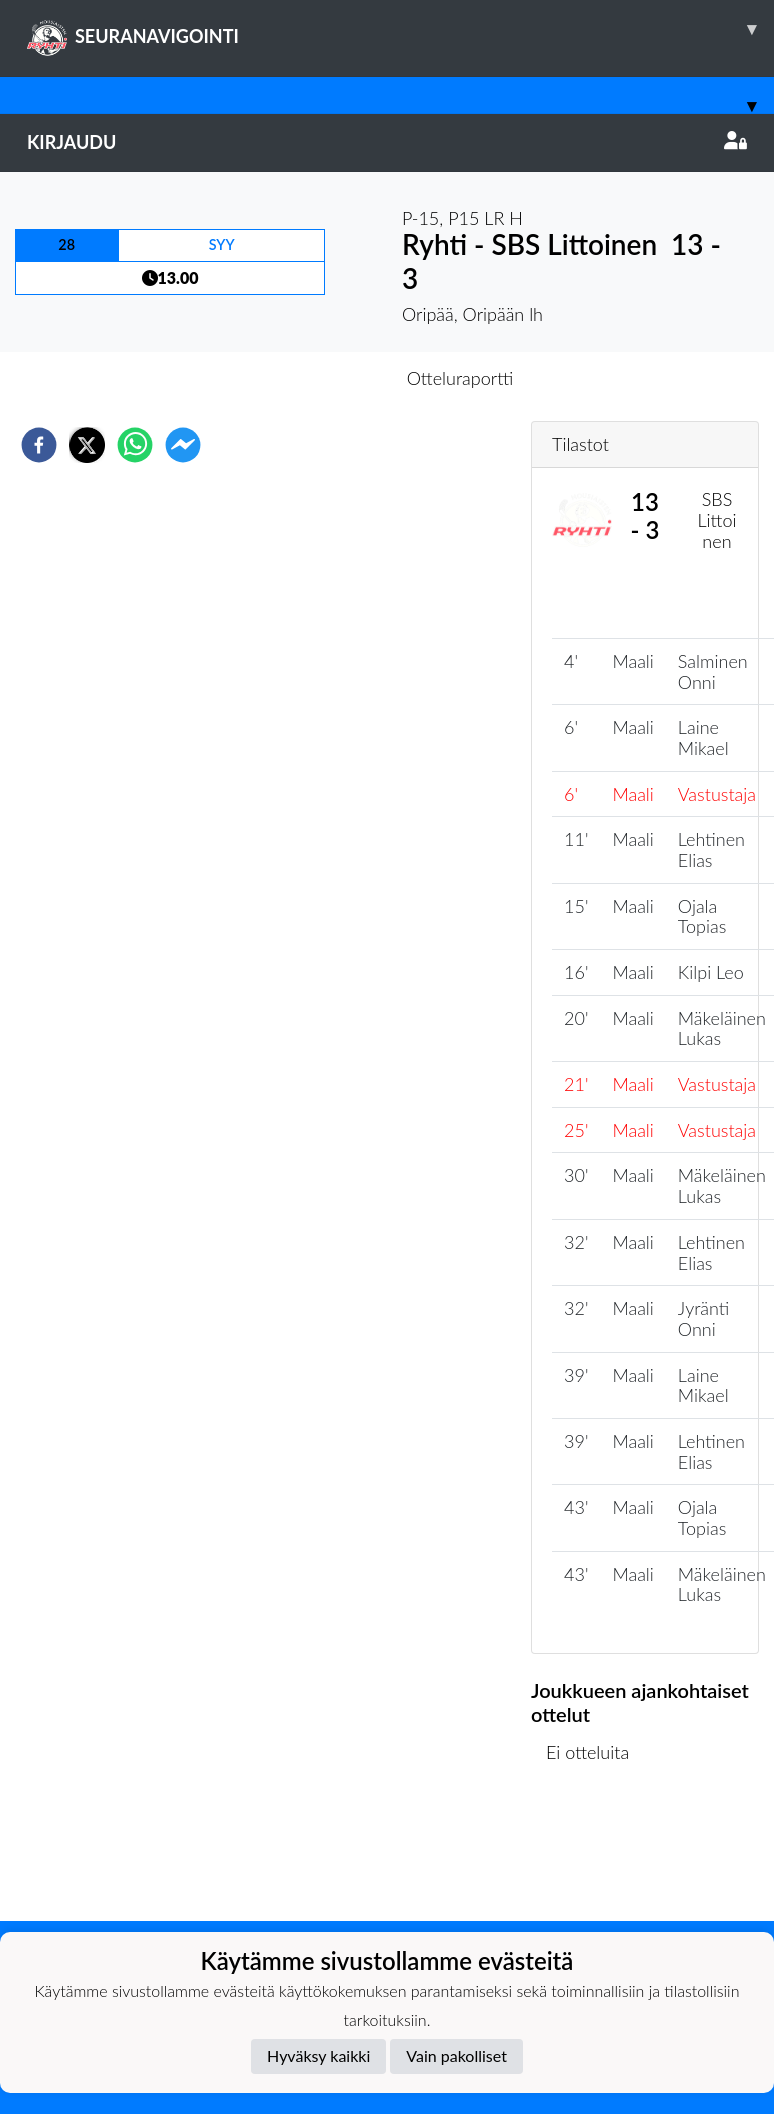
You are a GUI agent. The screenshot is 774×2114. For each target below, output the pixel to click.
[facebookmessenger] (183, 445)
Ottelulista (595, 1853)
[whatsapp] (135, 445)
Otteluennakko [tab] (318, 378)
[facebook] (39, 445)
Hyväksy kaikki (318, 2055)
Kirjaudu (387, 142)
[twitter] (87, 445)
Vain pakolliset (456, 2055)
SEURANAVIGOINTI (400, 29)
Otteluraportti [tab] (460, 378)
